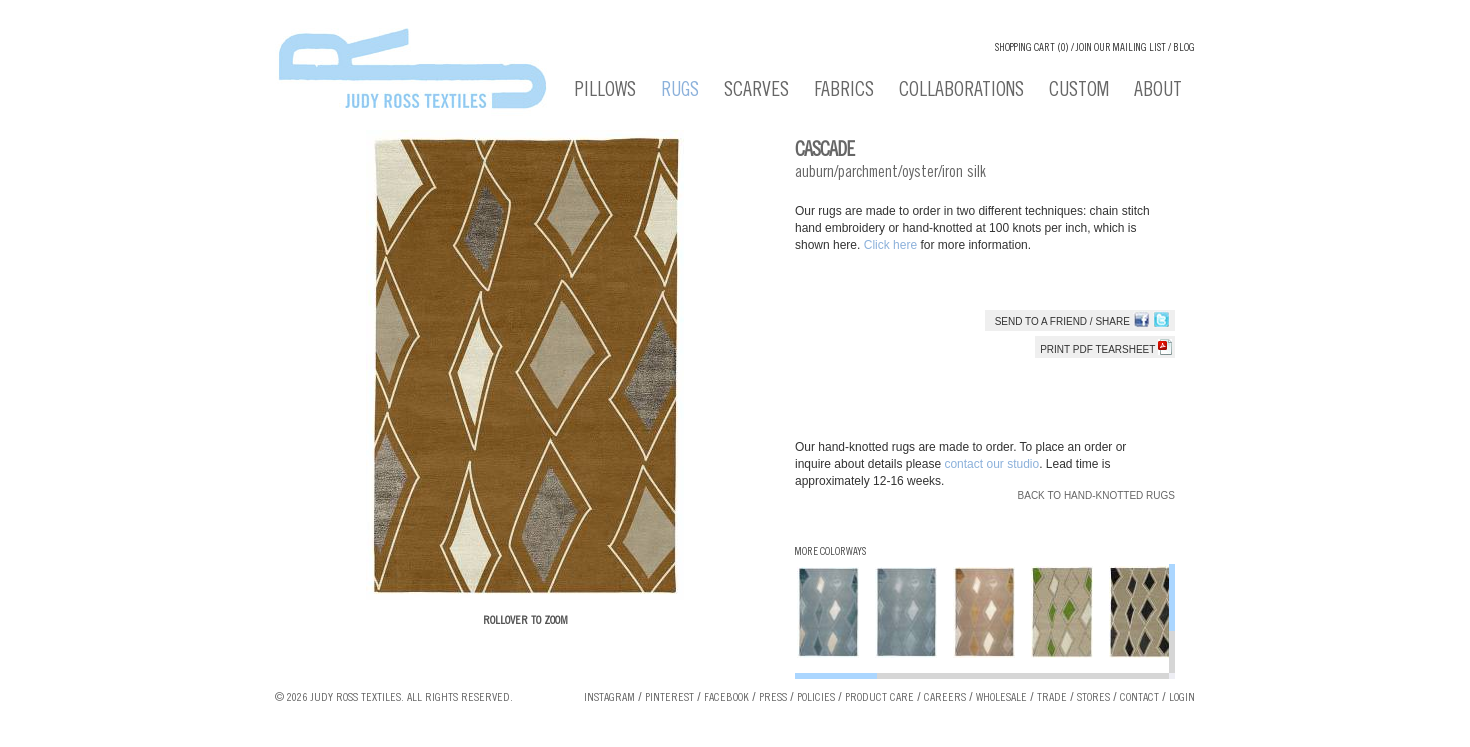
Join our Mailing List (1121, 48)
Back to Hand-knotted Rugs (1096, 495)
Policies (816, 698)
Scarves (756, 92)
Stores (1093, 698)
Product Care (879, 698)
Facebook (726, 698)
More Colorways (830, 552)
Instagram (609, 698)
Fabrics (844, 92)
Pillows (605, 92)
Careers (945, 698)
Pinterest (669, 698)
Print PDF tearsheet (1106, 349)
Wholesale (1001, 698)
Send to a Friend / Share (1062, 321)
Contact (1139, 698)
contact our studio (991, 464)
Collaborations (961, 92)
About (1158, 92)
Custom (1079, 92)
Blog (1184, 48)
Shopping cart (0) (1032, 48)
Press (773, 698)
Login (1182, 698)
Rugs (680, 92)
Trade (1052, 698)
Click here (892, 245)
